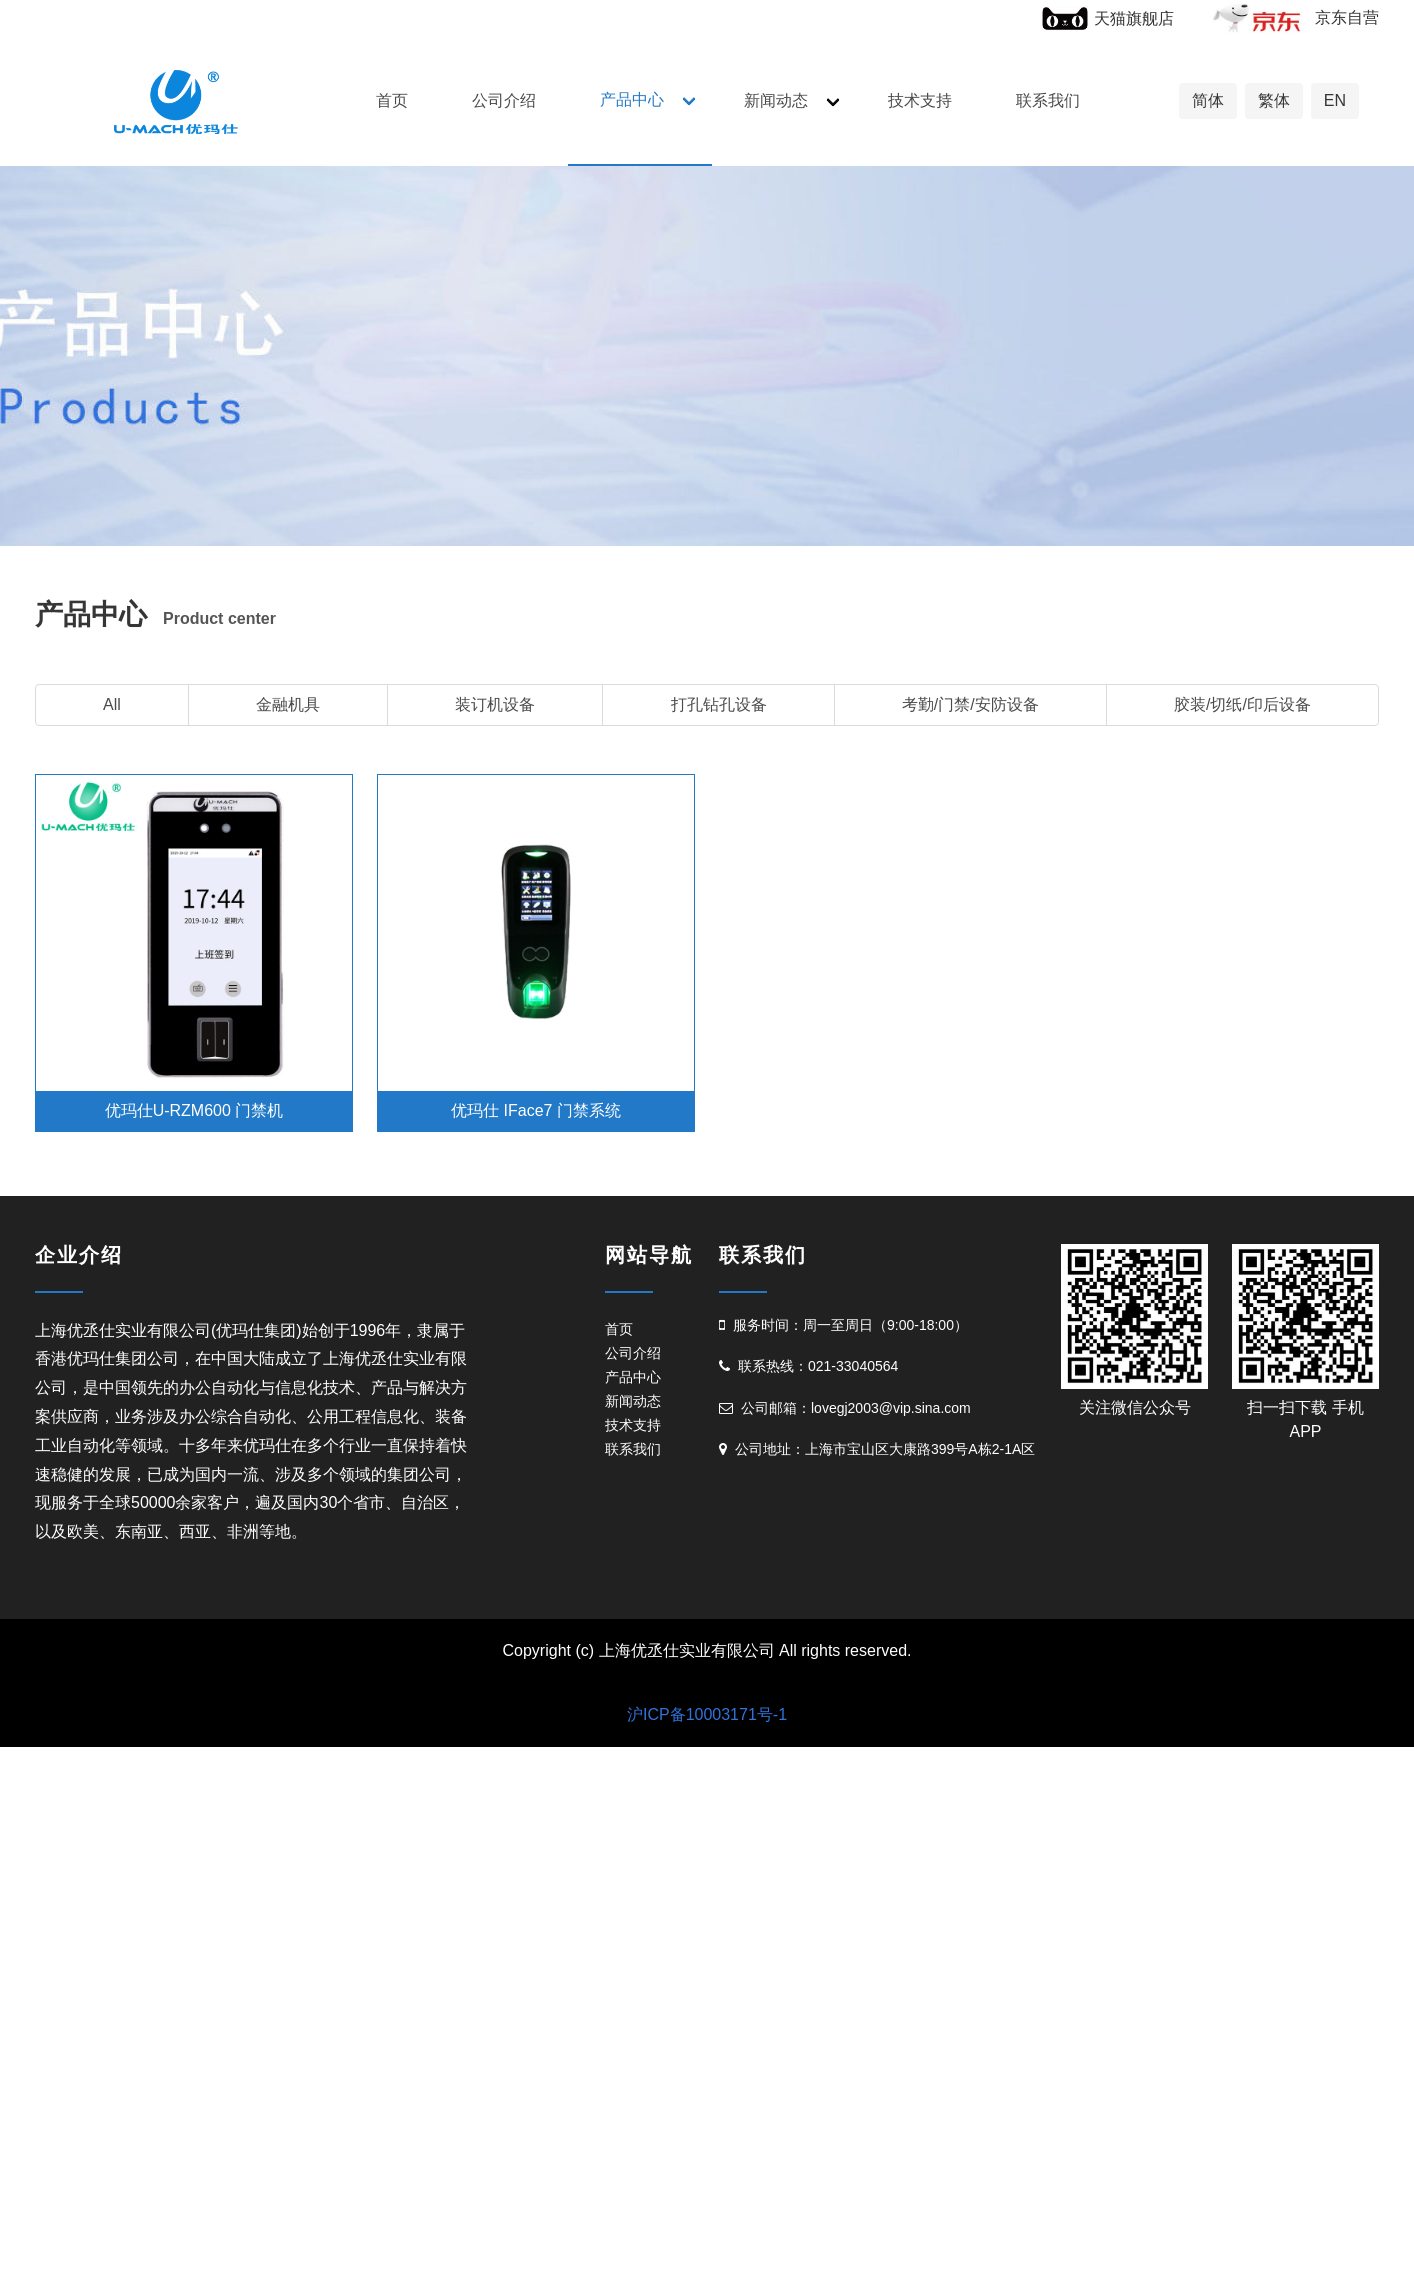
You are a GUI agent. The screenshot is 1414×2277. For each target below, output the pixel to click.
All (112, 704)
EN (1335, 100)
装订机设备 (495, 704)
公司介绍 (504, 100)
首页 (392, 100)
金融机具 (288, 704)
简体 (1208, 100)
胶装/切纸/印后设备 (1242, 704)
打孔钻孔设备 (719, 704)
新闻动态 (776, 100)
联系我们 (1048, 100)
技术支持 (920, 100)
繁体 (1274, 100)
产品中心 (632, 99)
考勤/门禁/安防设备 (970, 704)
